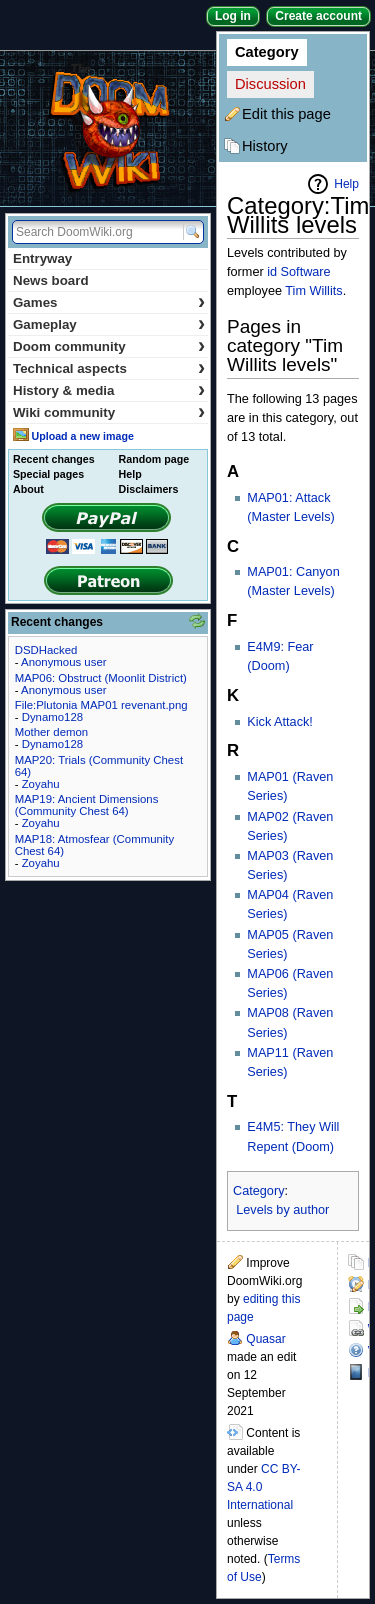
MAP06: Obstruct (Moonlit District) (101, 678)
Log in (233, 16)
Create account (318, 16)
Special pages (48, 474)
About (28, 489)
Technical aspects (109, 368)
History (265, 146)
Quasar (265, 1339)
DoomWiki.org (108, 128)
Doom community (109, 346)
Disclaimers (149, 489)
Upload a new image (82, 436)
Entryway (42, 258)
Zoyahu (41, 784)
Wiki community (109, 412)
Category (267, 52)
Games (109, 302)
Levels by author (282, 1210)
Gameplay (109, 324)
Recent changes (54, 459)
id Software (298, 272)
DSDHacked (46, 650)
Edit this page (286, 114)
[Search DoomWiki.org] (95, 232)
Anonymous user (63, 662)
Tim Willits (313, 291)
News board (51, 280)
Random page (154, 459)
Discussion (270, 84)
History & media (109, 390)
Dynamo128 (52, 717)
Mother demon (51, 732)
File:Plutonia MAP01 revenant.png (101, 705)
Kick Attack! (280, 722)
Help (346, 184)
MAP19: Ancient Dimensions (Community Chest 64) (87, 805)
